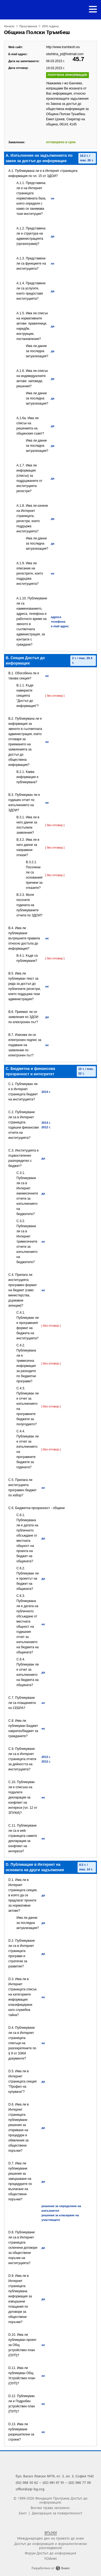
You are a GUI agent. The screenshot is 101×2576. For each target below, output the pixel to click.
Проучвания (28, 26)
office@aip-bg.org (30, 2489)
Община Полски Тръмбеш (37, 32)
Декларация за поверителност (57, 2513)
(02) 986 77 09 (79, 2482)
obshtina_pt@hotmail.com (64, 54)
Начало (9, 26)
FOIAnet (50, 2558)
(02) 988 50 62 (27, 2482)
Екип (23, 2513)
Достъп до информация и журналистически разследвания (50, 2545)
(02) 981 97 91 (53, 2482)
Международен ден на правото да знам (50, 2538)
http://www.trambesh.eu (63, 47)
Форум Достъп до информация (50, 2553)
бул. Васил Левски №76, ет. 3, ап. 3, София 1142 (55, 2476)
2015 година (50, 26)
